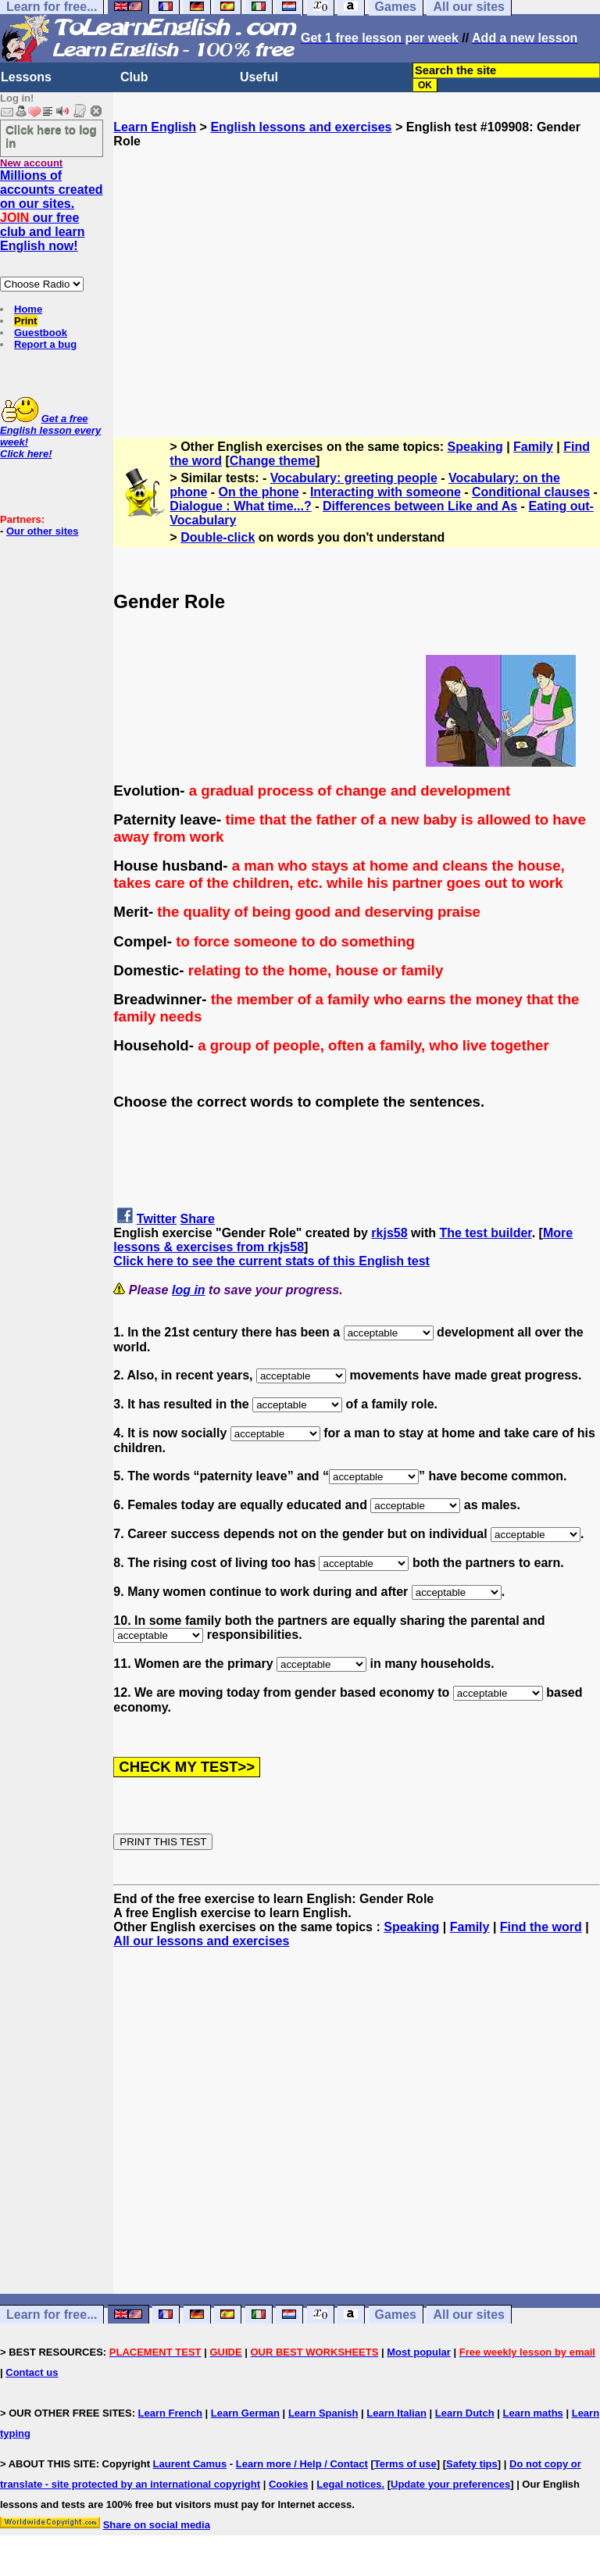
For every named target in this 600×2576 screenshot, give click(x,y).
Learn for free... (51, 2314)
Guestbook (40, 332)
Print (26, 321)
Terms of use (405, 2464)
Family (533, 446)
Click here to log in (51, 136)
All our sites (469, 2314)
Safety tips (472, 2464)
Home (28, 309)
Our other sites (42, 531)
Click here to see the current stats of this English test (271, 1261)
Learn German (245, 2413)
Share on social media (156, 2525)
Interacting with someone (385, 492)
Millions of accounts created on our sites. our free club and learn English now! (51, 210)
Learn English (154, 127)
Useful (259, 77)
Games (395, 2314)
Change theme (273, 460)
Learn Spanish (323, 2413)
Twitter (157, 1218)
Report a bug (45, 344)
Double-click (217, 537)
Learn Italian (396, 2413)
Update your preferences (450, 2484)
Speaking (475, 446)
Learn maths (533, 2413)
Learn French (170, 2413)
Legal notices (348, 2484)
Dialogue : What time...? (240, 506)
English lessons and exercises (300, 127)
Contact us (31, 2372)
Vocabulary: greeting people (354, 478)
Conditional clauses (531, 492)
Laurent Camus (190, 2464)
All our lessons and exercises (201, 1941)
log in (188, 1290)
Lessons (26, 77)
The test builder (485, 1233)
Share (197, 1218)
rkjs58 (389, 1233)
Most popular (419, 2352)
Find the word (541, 1927)
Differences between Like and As (420, 506)
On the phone (259, 492)
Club (134, 77)
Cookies (289, 2484)
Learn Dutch (465, 2413)
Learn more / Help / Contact (302, 2464)
